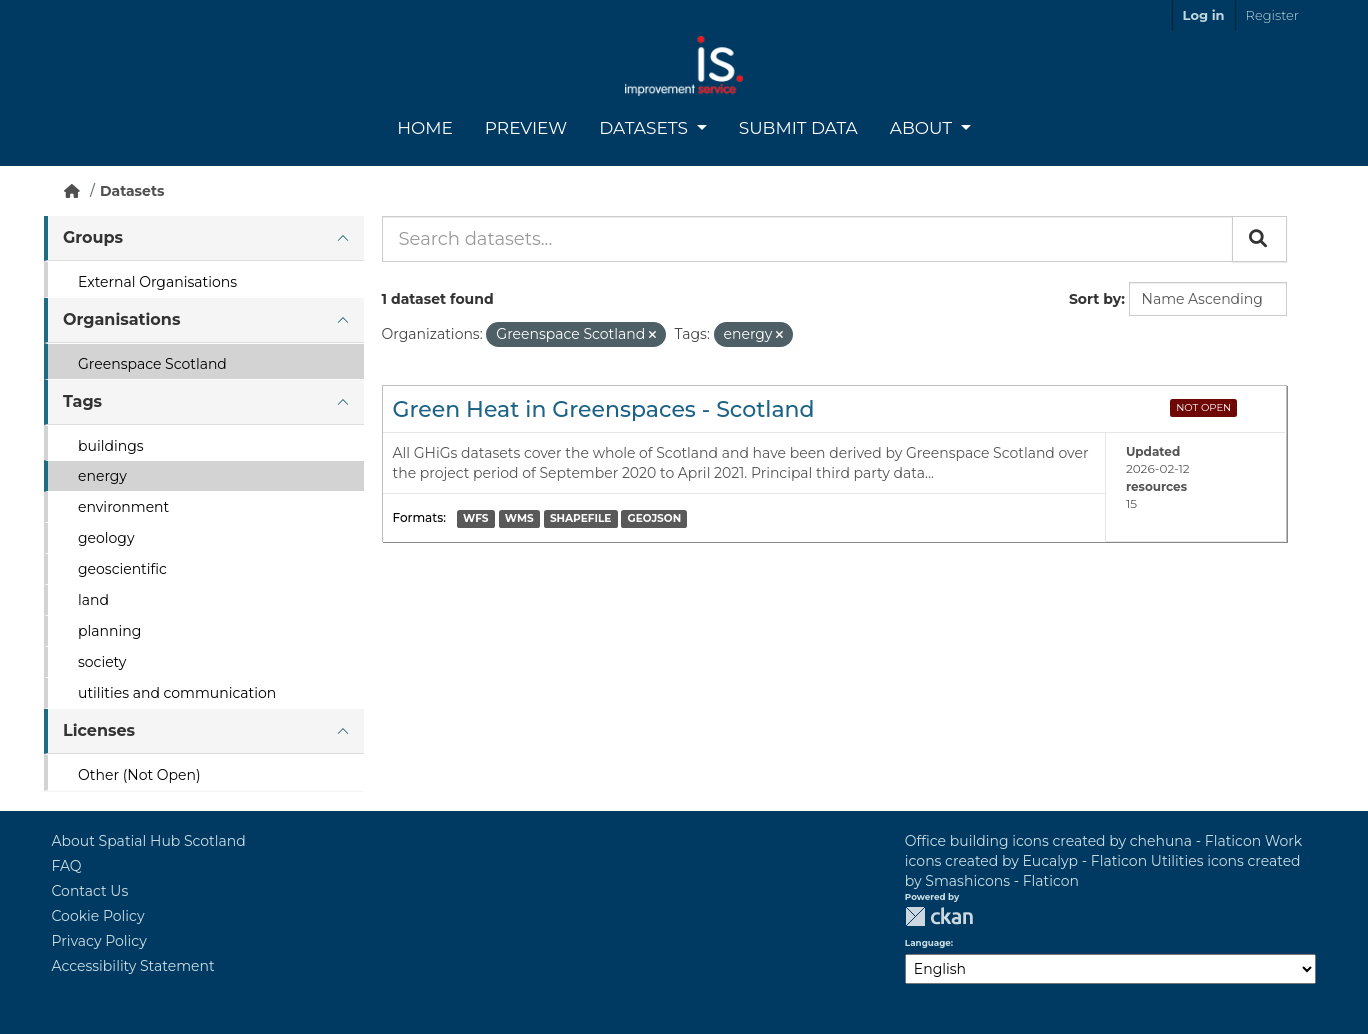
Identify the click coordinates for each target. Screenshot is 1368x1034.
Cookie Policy (98, 916)
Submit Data (798, 128)
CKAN (939, 916)
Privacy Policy (99, 941)
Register (1272, 15)
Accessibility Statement (133, 966)
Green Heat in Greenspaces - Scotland (604, 409)
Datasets (645, 128)
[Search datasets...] (807, 239)
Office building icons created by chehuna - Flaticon (1083, 841)
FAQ (67, 866)
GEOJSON (655, 518)
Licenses (99, 730)
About (923, 128)
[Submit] (1259, 239)
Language (928, 943)
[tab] (204, 238)
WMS (519, 518)
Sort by (1095, 299)
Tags (82, 401)
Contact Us (90, 891)
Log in (1204, 15)
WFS (475, 518)
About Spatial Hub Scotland (149, 841)
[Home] (72, 191)
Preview (526, 128)
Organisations (121, 319)
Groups (93, 237)
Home (425, 128)
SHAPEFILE (580, 518)
